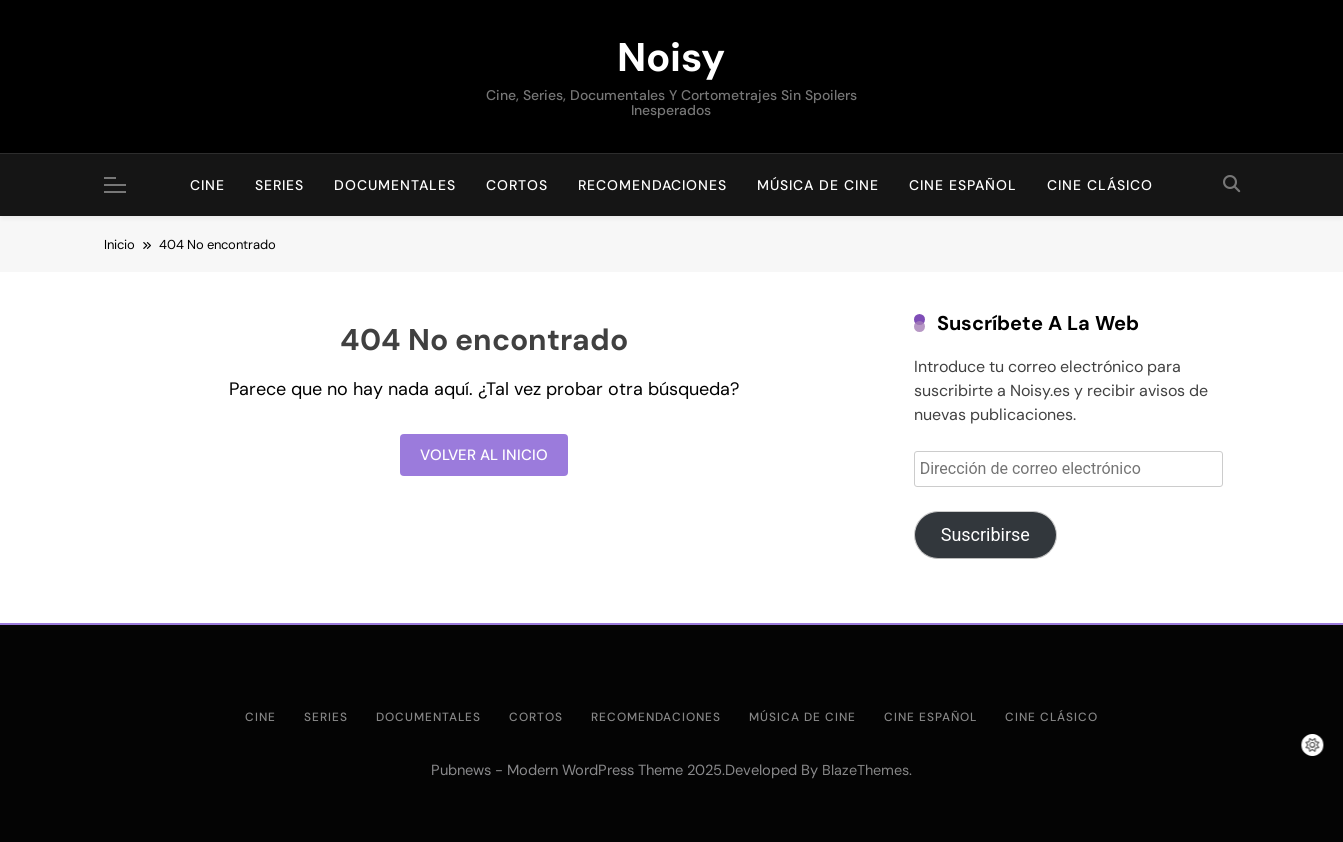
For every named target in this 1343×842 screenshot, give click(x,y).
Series (279, 185)
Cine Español (963, 185)
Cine (207, 185)
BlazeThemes (865, 770)
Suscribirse (985, 534)
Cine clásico (1100, 185)
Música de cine (818, 185)
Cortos (517, 185)
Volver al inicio (484, 455)
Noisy (671, 57)
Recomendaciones (652, 185)
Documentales (395, 185)
